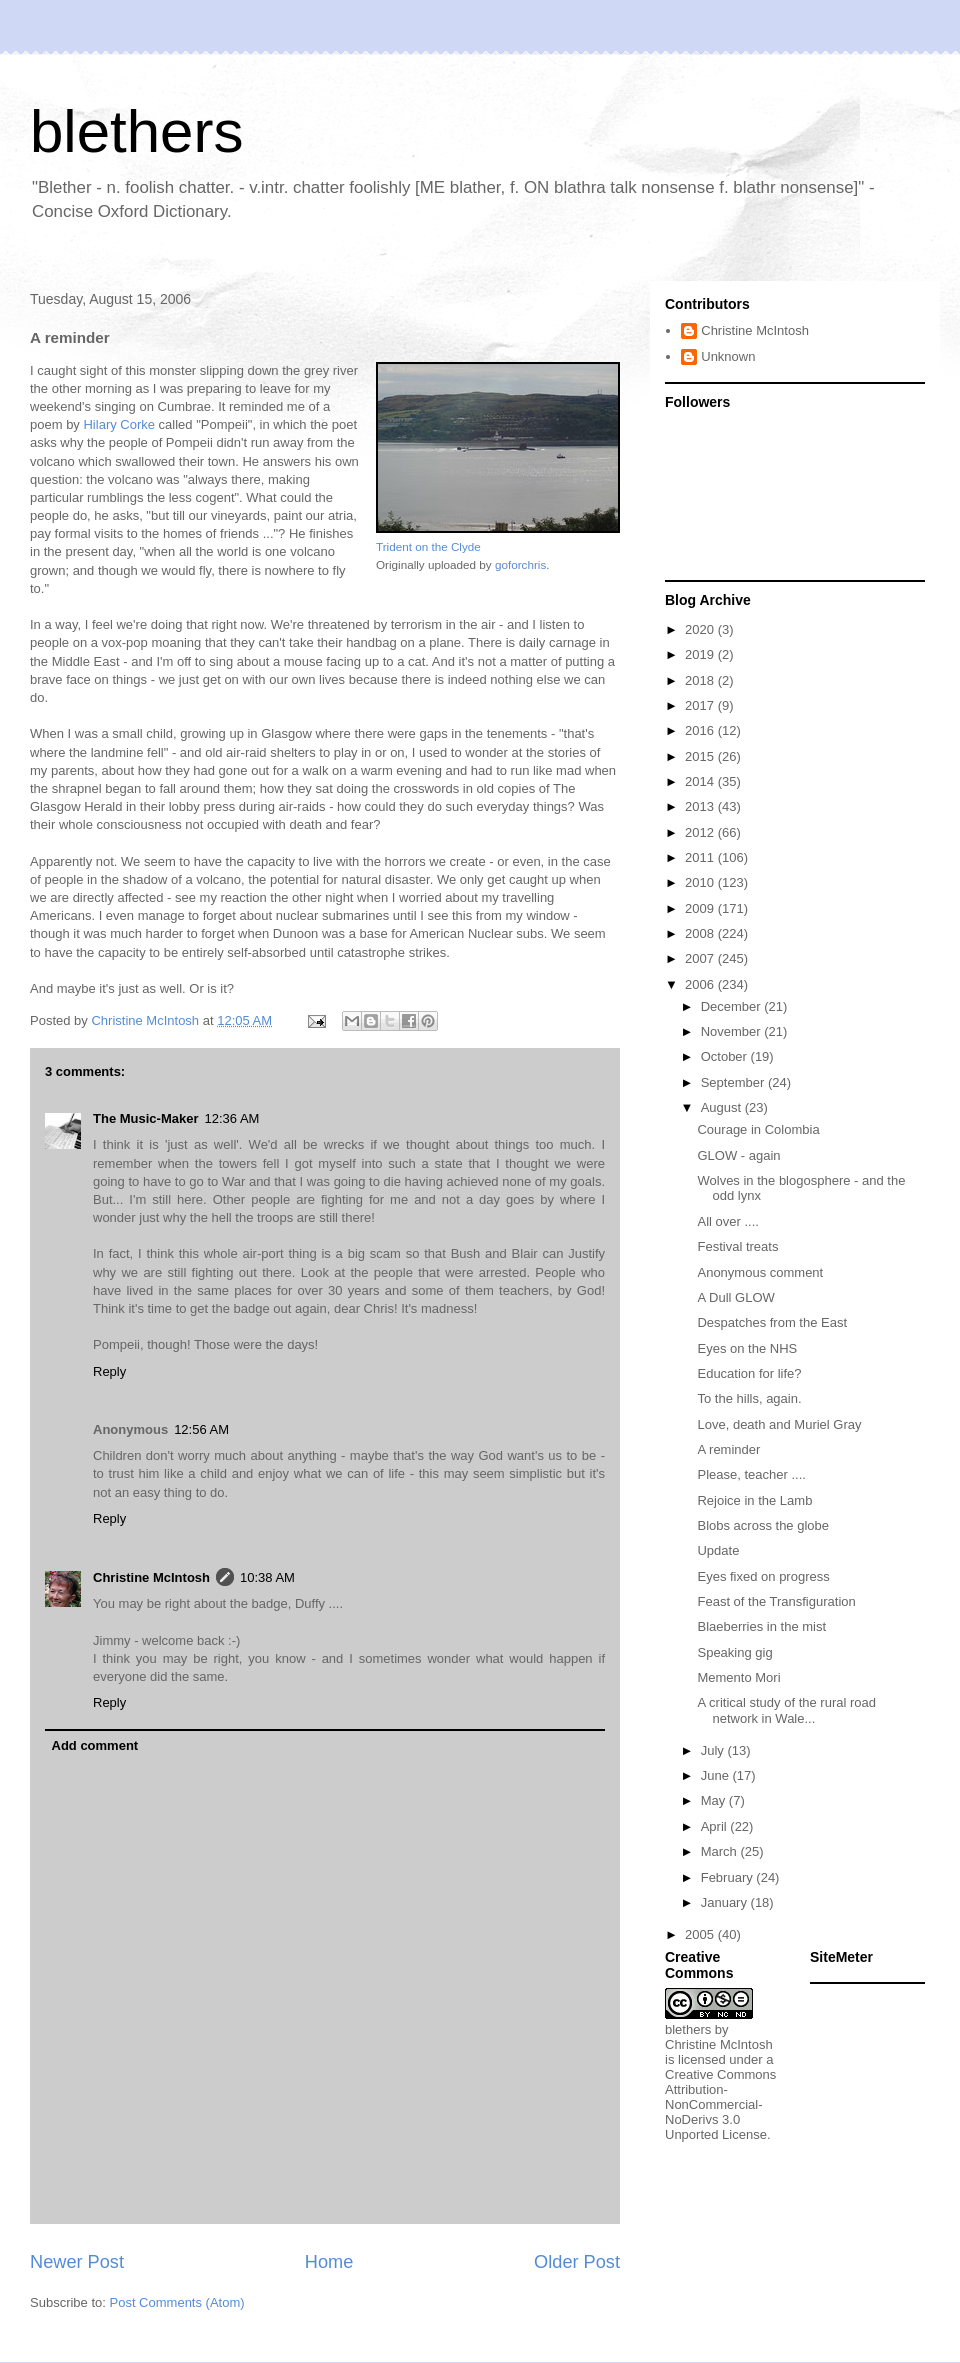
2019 (701, 654)
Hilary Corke (119, 424)
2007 (701, 958)
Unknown (728, 356)
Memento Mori (738, 1677)
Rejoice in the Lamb (754, 1500)
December (733, 1006)
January (726, 1902)
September (734, 1082)
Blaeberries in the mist (761, 1626)
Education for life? (749, 1373)
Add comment (95, 1745)
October (726, 1056)
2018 (701, 680)
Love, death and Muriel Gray (779, 1424)
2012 (701, 832)
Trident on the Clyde (428, 546)
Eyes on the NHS (747, 1348)
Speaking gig (734, 1652)
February (729, 1877)
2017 (701, 705)
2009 (701, 908)
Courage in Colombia (758, 1129)
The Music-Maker (145, 1118)
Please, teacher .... (751, 1474)
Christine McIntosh (151, 1577)
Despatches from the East (772, 1322)
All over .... (727, 1221)
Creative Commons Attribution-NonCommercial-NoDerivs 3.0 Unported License (720, 2104)
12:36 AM (231, 1118)
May (715, 1800)
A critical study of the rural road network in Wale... (786, 1710)
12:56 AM (201, 1429)
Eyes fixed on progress (763, 1576)
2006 (701, 984)
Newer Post (77, 2262)
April (716, 1826)
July (714, 1750)
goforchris (520, 564)
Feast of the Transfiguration (776, 1601)
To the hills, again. (749, 1398)
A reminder (728, 1449)
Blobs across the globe (763, 1525)
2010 (701, 882)
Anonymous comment (760, 1272)
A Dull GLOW (735, 1297)
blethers (136, 131)
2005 (701, 1934)
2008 (701, 933)
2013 (701, 806)
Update (718, 1550)
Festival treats (737, 1246)
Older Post (577, 2262)
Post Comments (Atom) (177, 2302)
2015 (701, 756)
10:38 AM (267, 1577)
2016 (701, 730)
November (733, 1031)
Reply (109, 1371)
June (717, 1775)
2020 (701, 629)
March (721, 1851)
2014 (701, 781)
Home (329, 2262)
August (723, 1107)
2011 (701, 857)
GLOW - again (738, 1155)
